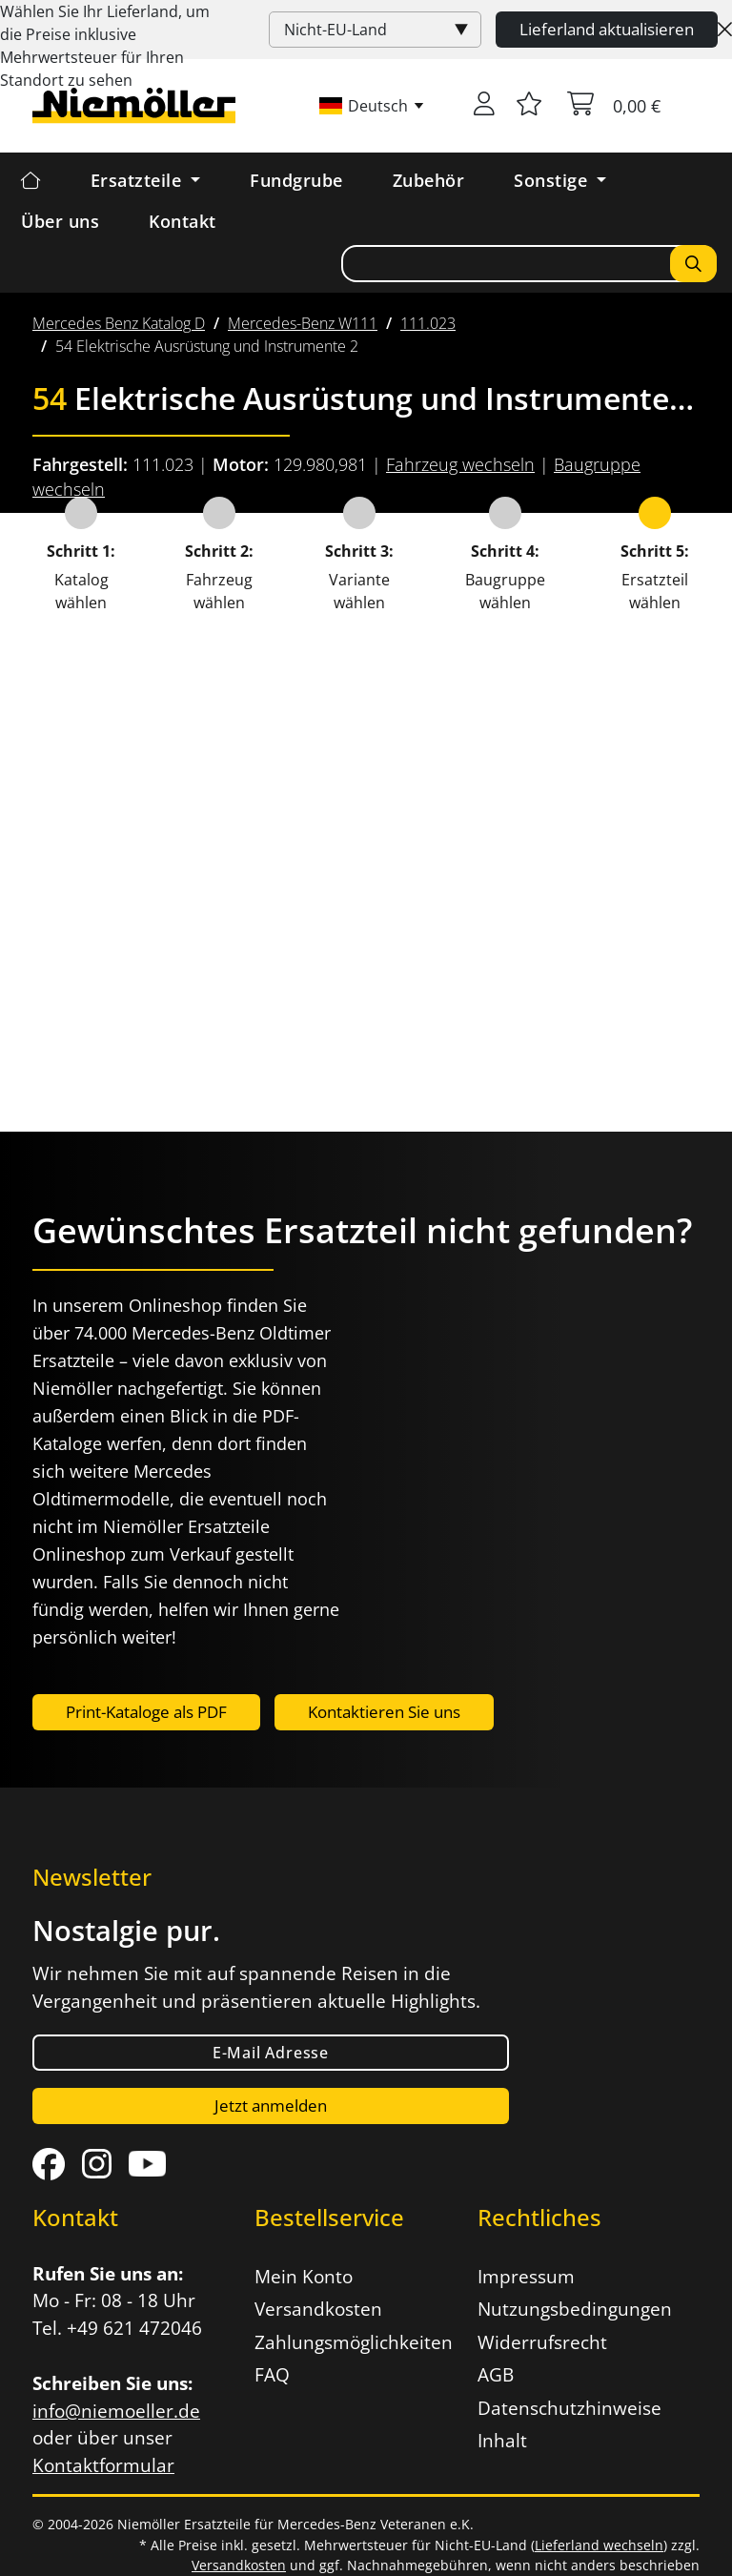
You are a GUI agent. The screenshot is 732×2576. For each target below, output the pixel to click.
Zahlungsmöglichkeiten (353, 2342)
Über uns (60, 221)
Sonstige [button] (553, 180)
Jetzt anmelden (270, 2105)
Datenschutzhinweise (569, 2408)
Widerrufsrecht (542, 2342)
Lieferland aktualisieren (606, 29)
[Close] (725, 29)
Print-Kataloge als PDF (146, 1712)
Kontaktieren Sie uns (384, 1712)
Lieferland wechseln (599, 2545)
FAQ (272, 2374)
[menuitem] (118, 323)
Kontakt (182, 221)
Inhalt (502, 2440)
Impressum (526, 2276)
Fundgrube (296, 180)
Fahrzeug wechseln (460, 464)
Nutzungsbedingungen (575, 2309)
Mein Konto (303, 2276)
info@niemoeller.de (116, 2411)
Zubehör (429, 180)
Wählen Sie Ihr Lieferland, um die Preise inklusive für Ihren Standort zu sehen (105, 46)
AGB (496, 2374)
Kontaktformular (103, 2465)
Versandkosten (318, 2309)
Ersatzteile (139, 180)
